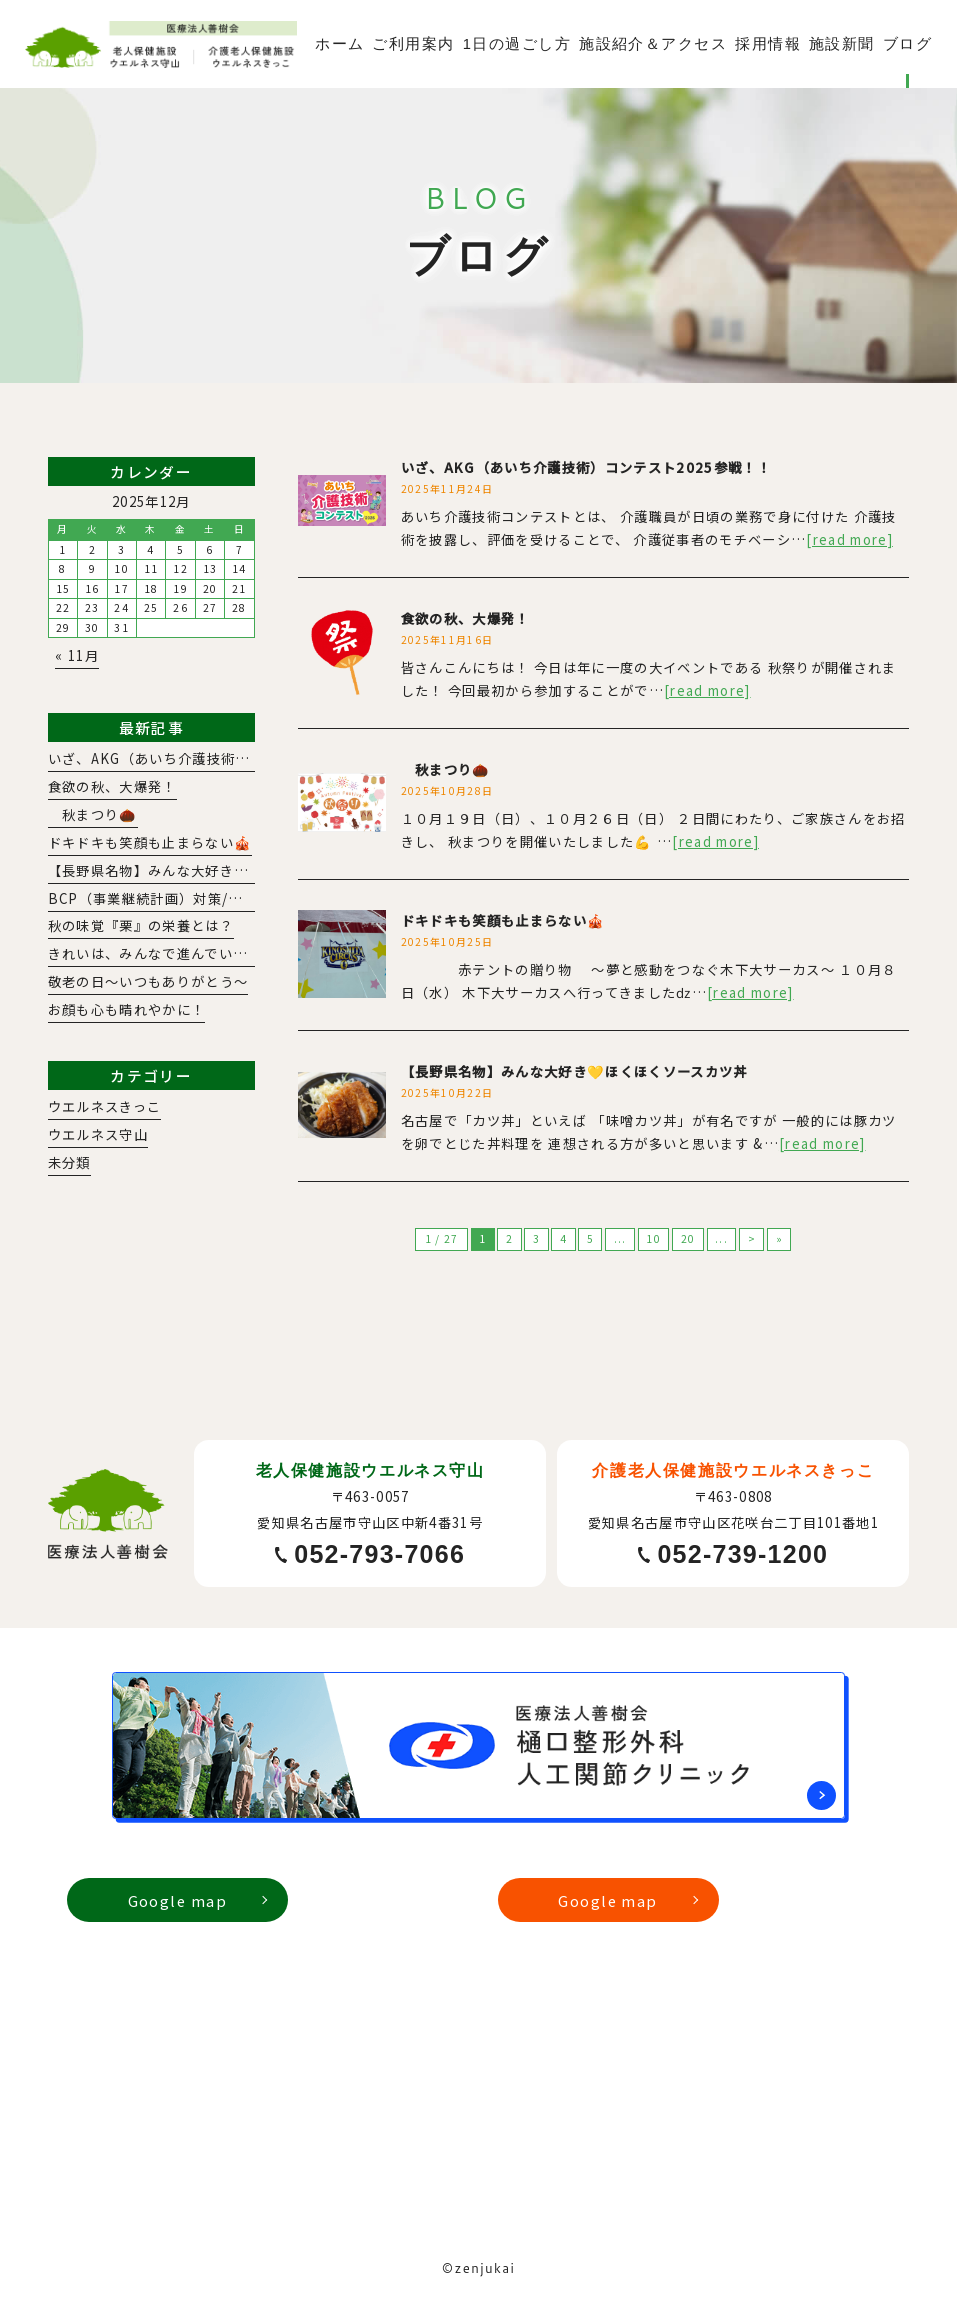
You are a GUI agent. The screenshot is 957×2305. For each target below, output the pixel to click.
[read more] (849, 539)
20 (688, 1238)
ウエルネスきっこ (105, 1106)
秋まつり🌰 (446, 769)
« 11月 (77, 655)
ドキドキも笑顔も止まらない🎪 (503, 920)
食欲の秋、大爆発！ (465, 618)
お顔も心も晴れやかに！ (127, 1009)
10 (653, 1238)
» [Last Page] (779, 1238)
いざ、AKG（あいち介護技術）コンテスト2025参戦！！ (586, 467)
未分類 (69, 1162)
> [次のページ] (752, 1238)
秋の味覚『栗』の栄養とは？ (141, 925)
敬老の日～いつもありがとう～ (148, 981)
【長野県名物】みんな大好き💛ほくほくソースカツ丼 (574, 1071)
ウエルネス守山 (98, 1134)
